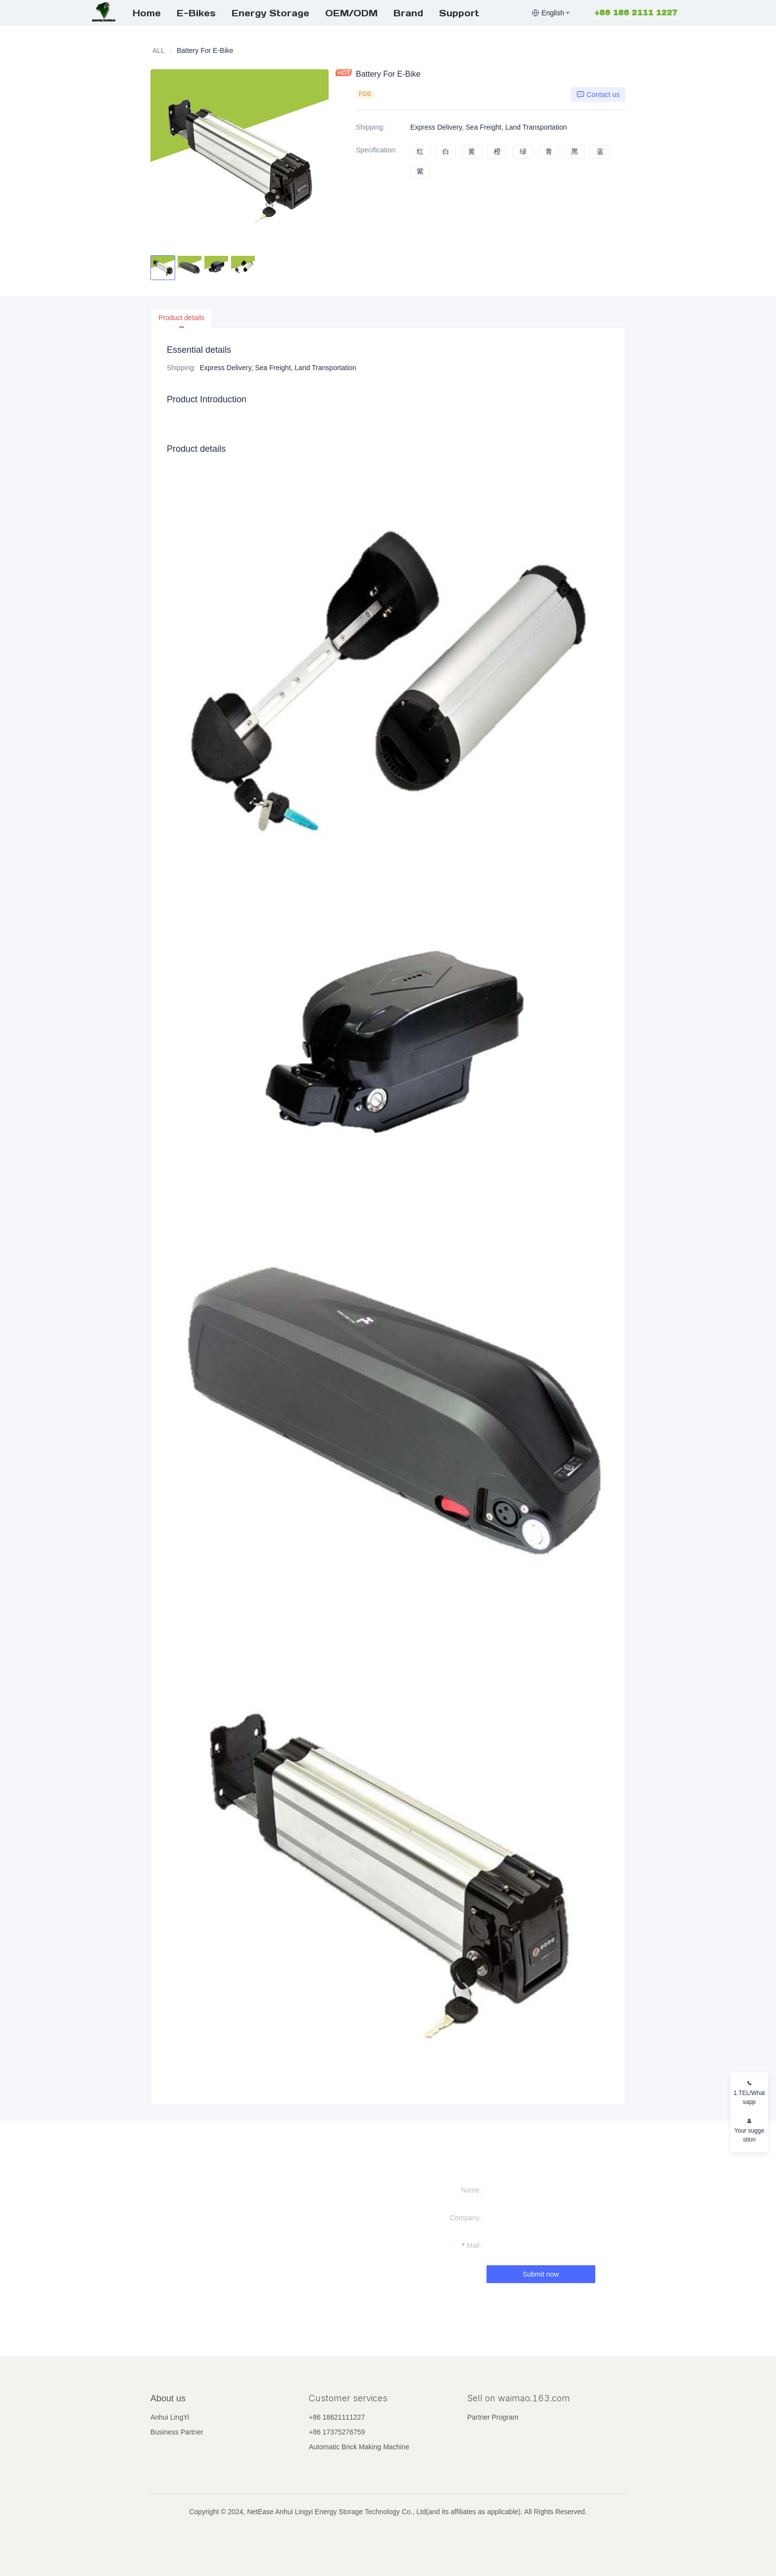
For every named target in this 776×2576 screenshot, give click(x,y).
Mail (473, 2245)
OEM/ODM (351, 13)
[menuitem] (147, 13)
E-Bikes (196, 13)
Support (459, 13)
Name (470, 2190)
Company (465, 2218)
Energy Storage (270, 13)
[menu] (328, 13)
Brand (408, 13)
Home (147, 13)
